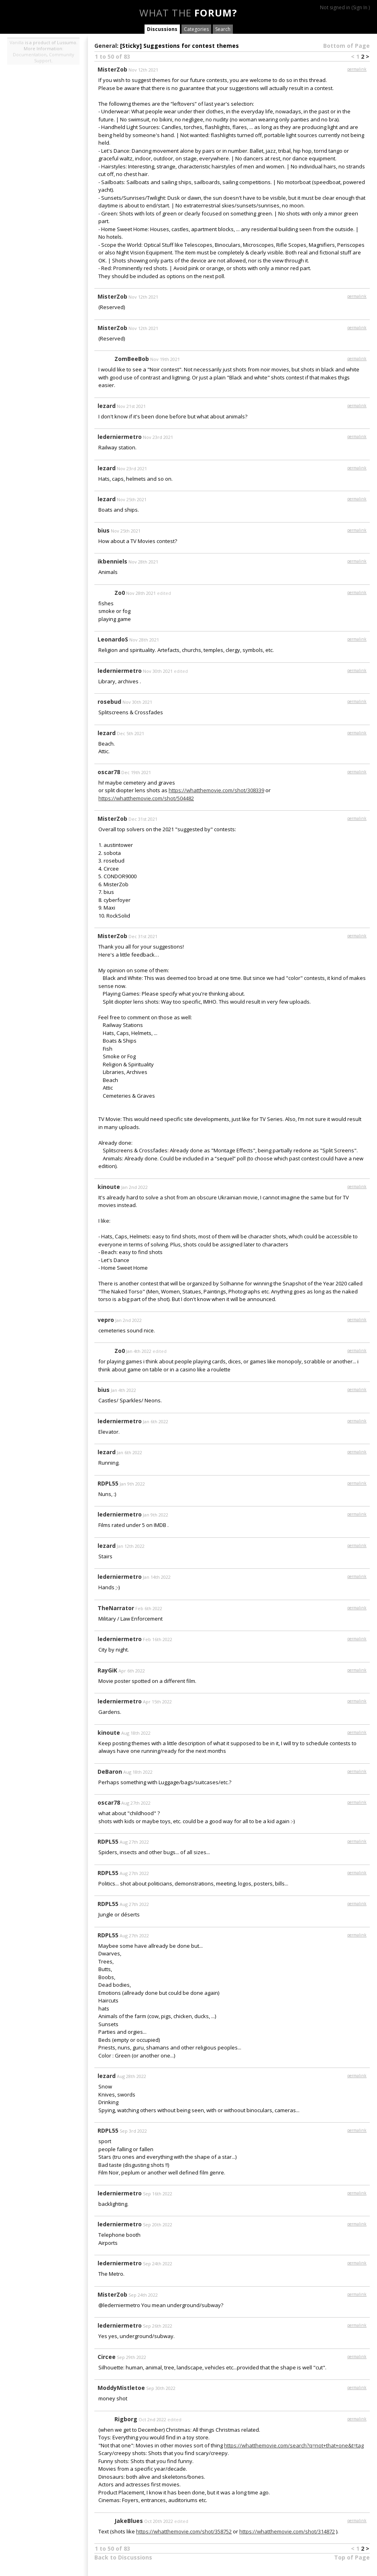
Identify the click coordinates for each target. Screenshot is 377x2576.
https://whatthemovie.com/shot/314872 (287, 2531)
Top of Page (352, 2557)
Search (222, 29)
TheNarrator (116, 1608)
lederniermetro (120, 437)
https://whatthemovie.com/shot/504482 (146, 798)
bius (104, 530)
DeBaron (110, 1771)
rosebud (109, 701)
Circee (107, 2357)
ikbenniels (112, 561)
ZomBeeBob (131, 359)
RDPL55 (108, 1483)
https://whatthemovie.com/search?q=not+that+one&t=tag (294, 2445)
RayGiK (107, 1670)
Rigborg (125, 2419)
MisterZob (112, 69)
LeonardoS (113, 639)
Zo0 (119, 592)
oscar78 (109, 772)
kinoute (109, 1187)
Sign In (360, 7)
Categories (196, 29)
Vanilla (17, 42)
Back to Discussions (123, 2557)
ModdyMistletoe (121, 2388)
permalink (357, 69)
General (105, 45)
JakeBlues (128, 2521)
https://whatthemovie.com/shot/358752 (184, 2531)
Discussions (162, 29)
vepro (106, 1320)
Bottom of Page (346, 45)
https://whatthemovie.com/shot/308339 (216, 790)
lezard (107, 406)
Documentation (30, 54)
